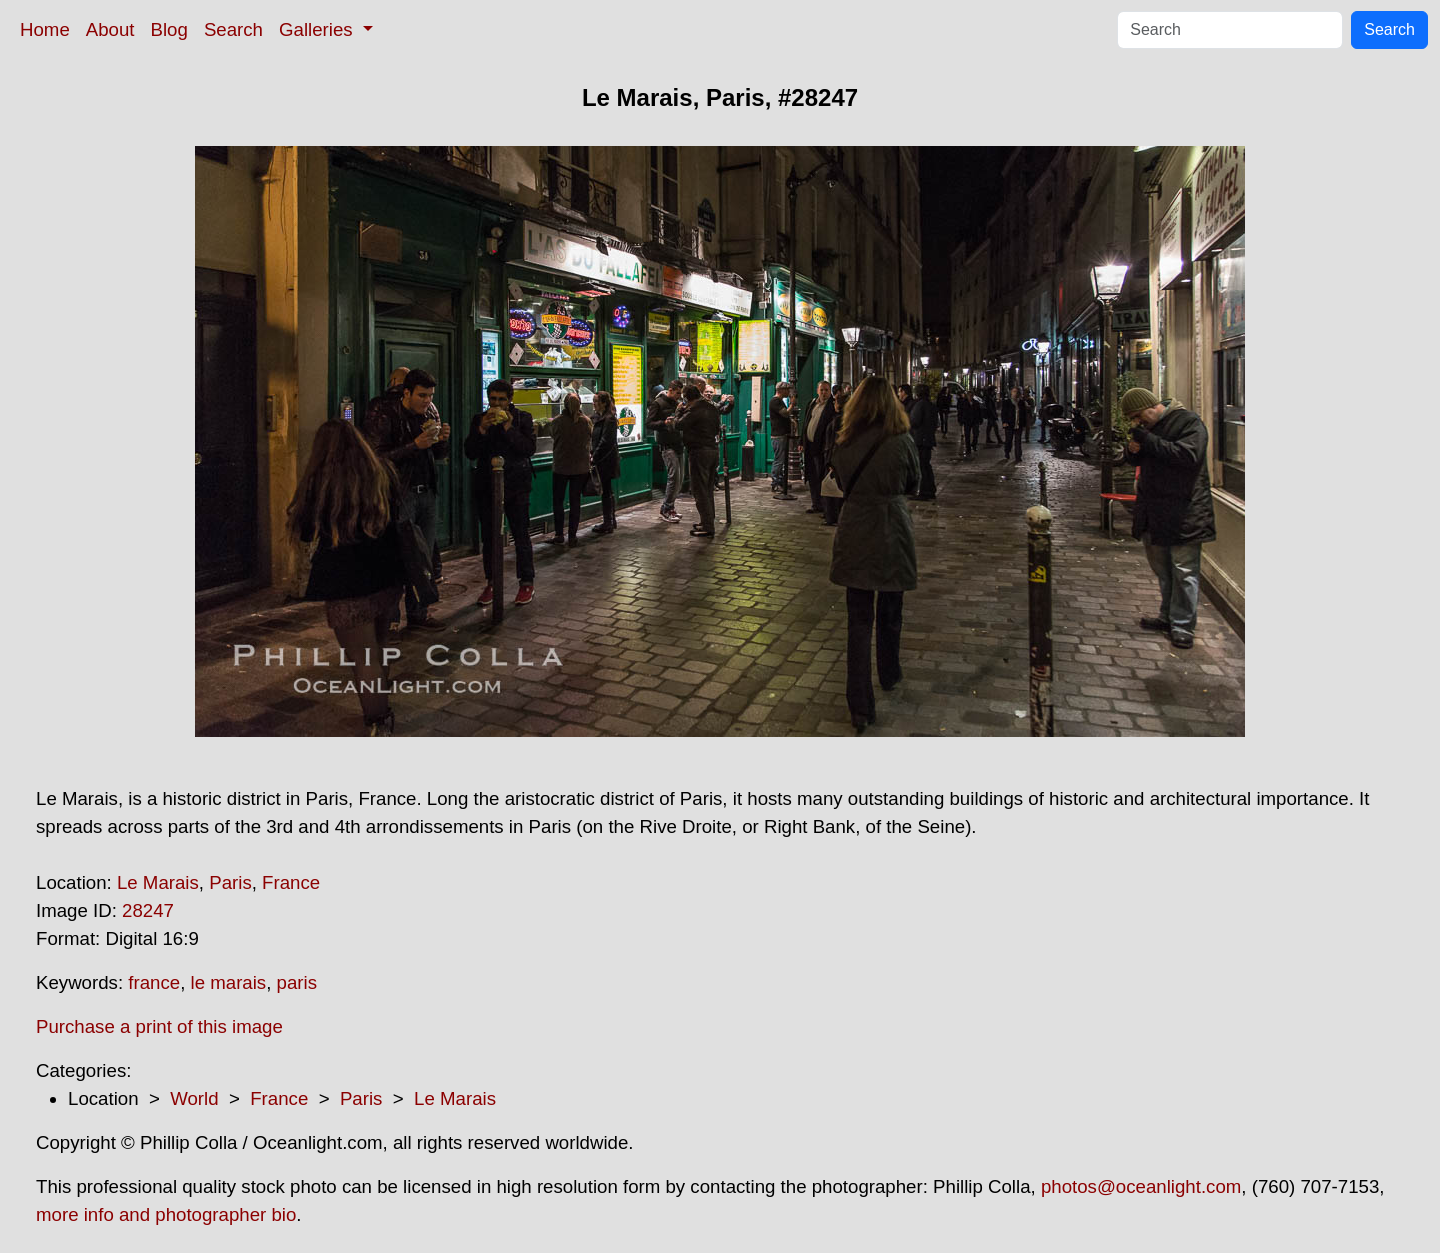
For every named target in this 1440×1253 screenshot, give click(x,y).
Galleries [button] (318, 29)
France (291, 882)
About (110, 29)
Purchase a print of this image (159, 1026)
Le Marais (158, 882)
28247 (148, 910)
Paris (230, 882)
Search (233, 29)
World (194, 1098)
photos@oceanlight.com (1141, 1186)
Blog (169, 29)
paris (297, 982)
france (154, 982)
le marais (229, 982)
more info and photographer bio (166, 1214)
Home (45, 29)
